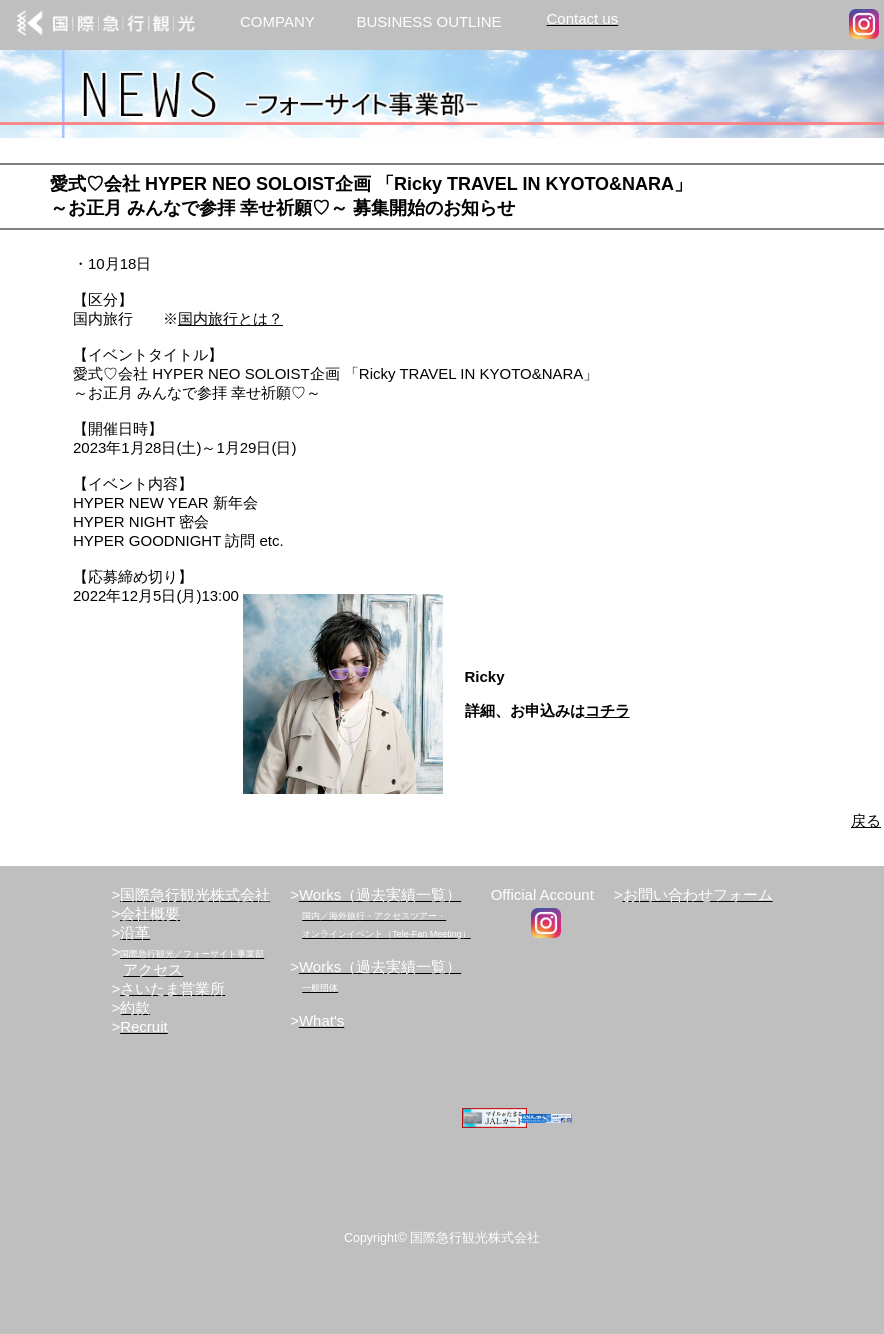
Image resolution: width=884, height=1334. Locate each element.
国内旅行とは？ (230, 318)
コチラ (607, 710)
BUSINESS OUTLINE (428, 21)
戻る (866, 820)
